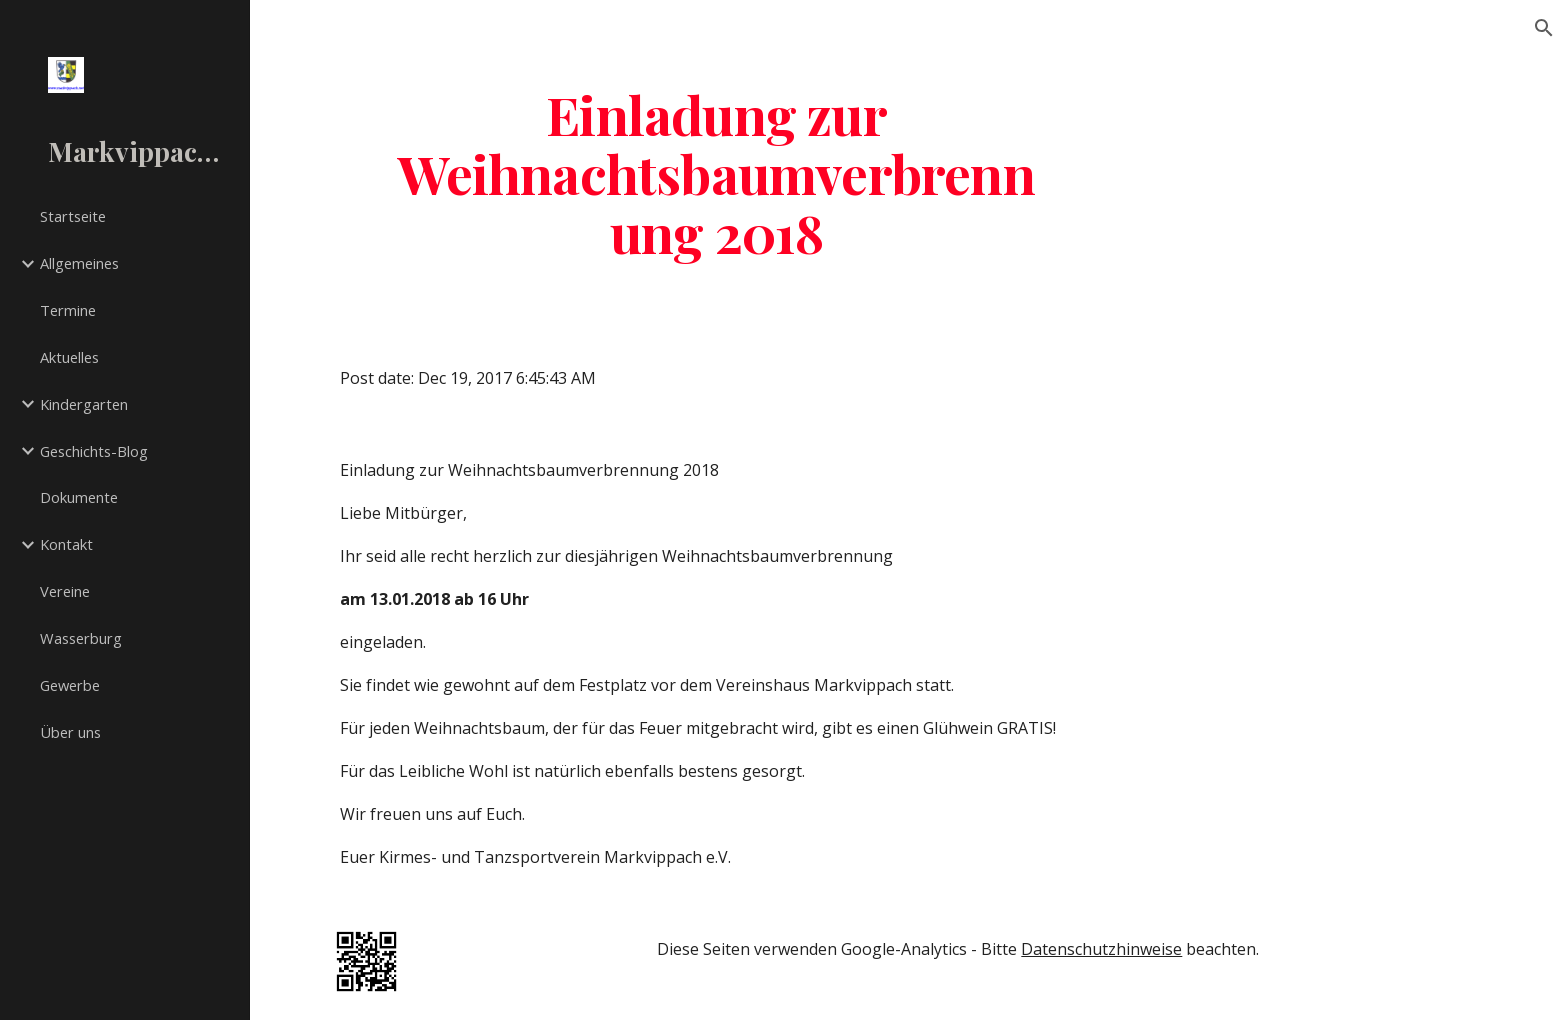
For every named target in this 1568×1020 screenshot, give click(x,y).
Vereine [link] (65, 591)
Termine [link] (68, 310)
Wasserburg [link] (81, 638)
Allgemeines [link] (79, 263)
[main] (717, 173)
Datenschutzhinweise (1101, 949)
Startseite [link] (73, 216)
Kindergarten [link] (84, 404)
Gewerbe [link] (70, 685)
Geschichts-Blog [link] (94, 451)
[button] (1544, 28)
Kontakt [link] (66, 544)
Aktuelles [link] (69, 357)
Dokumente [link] (79, 497)
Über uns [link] (70, 732)
